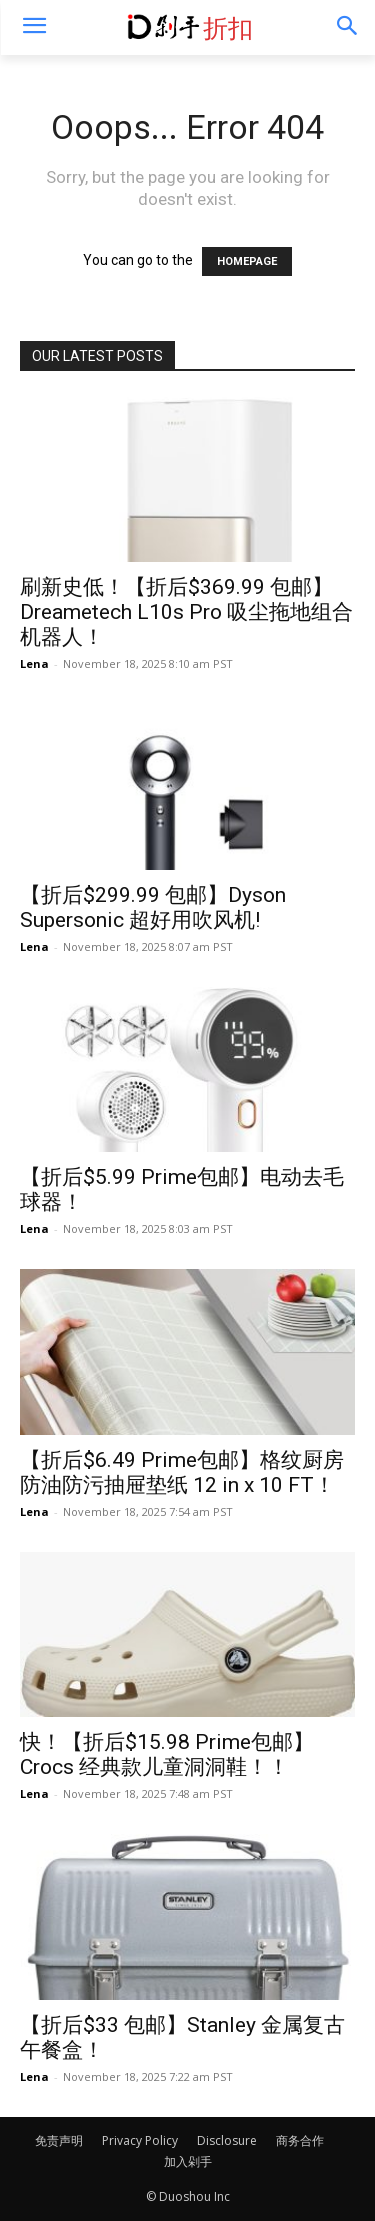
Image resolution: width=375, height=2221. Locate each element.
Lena (34, 663)
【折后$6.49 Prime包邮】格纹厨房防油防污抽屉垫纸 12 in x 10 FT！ (182, 1472)
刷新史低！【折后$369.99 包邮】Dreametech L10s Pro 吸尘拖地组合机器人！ (186, 612)
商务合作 (300, 2140)
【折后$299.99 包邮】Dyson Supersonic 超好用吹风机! (153, 907)
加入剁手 (188, 2161)
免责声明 (59, 2140)
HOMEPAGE (247, 261)
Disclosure (227, 2140)
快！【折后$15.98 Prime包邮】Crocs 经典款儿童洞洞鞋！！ (167, 1754)
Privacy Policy (140, 2140)
